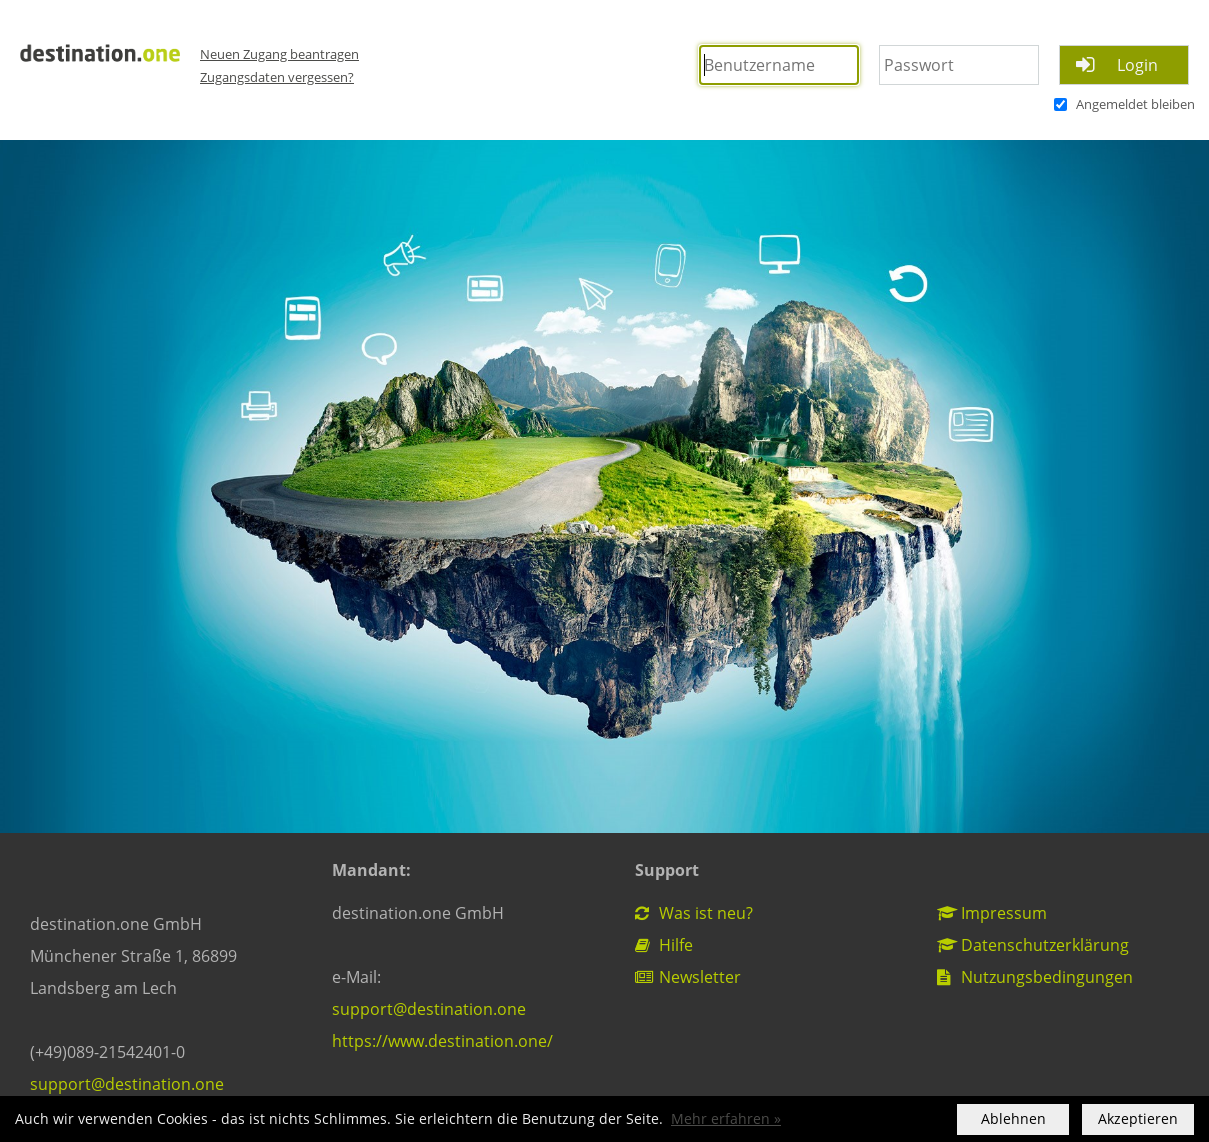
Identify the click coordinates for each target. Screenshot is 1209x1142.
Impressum (992, 913)
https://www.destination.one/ (442, 1041)
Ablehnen (1013, 1119)
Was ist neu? (694, 913)
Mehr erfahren (720, 1119)
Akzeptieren (1138, 1119)
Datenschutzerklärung (1033, 945)
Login (1137, 65)
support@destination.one (127, 1084)
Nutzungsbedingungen (1035, 977)
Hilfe (664, 945)
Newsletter (688, 977)
